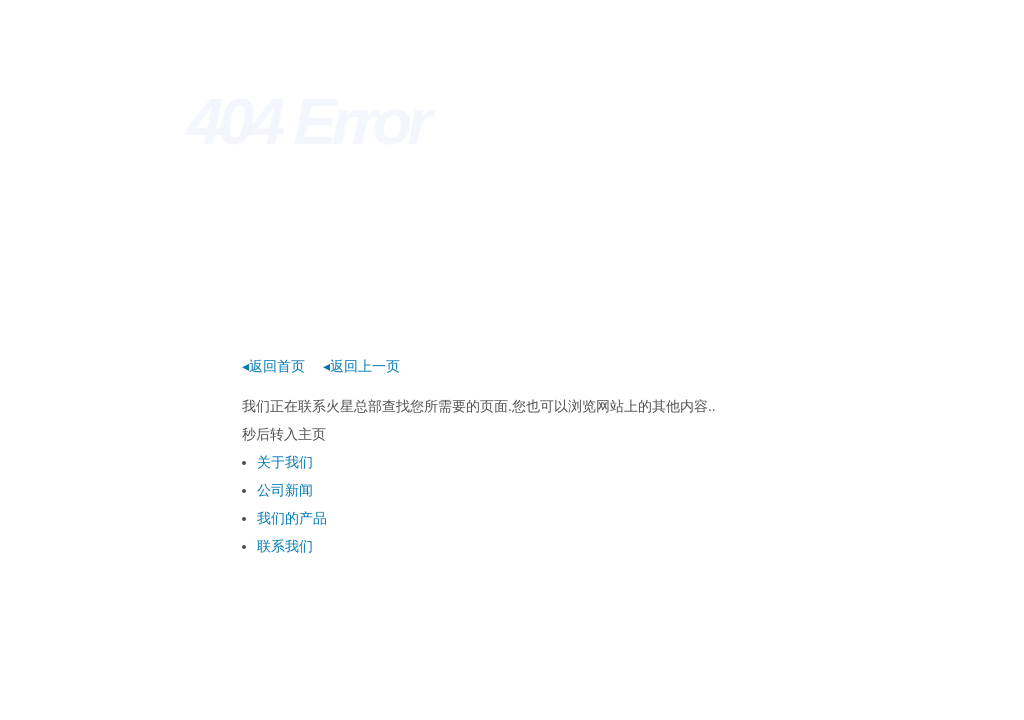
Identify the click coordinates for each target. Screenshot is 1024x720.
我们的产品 (292, 518)
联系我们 (285, 546)
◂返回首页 (273, 366)
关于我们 (285, 462)
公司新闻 (285, 490)
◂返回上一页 (361, 366)
